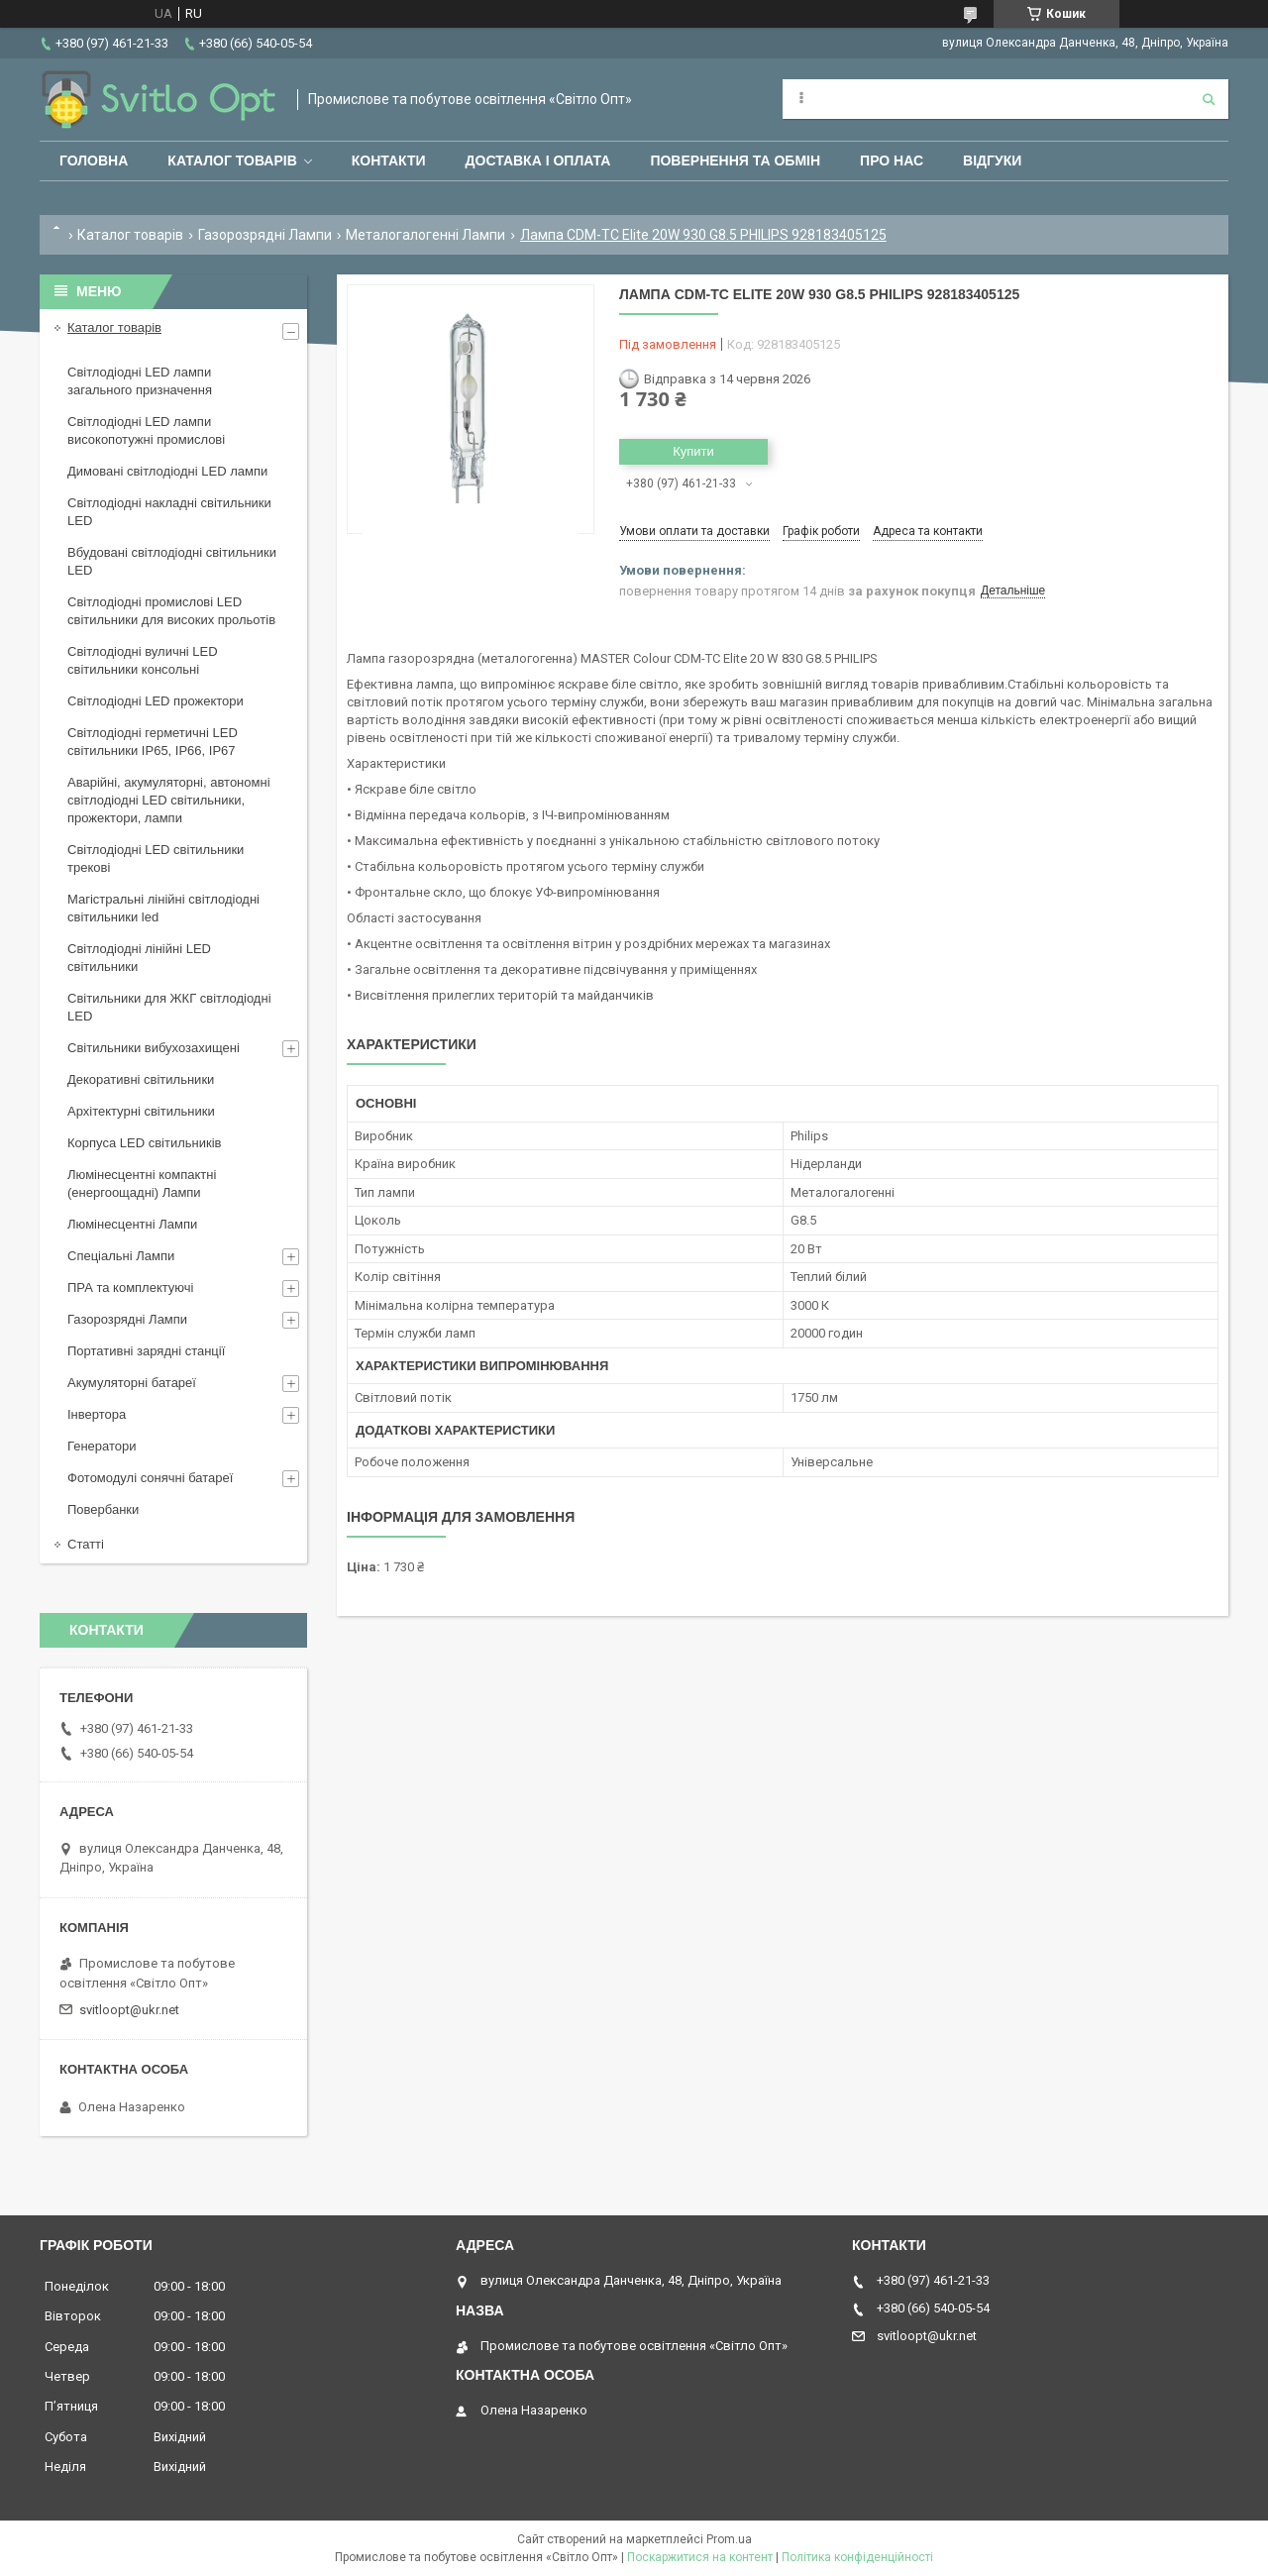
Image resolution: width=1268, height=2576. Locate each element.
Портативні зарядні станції (146, 1350)
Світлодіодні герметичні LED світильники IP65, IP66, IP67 (152, 741)
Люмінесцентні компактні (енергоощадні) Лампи (141, 1183)
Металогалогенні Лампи (425, 235)
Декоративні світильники (140, 1079)
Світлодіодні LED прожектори (155, 701)
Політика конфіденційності (857, 2557)
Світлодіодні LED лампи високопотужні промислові (146, 430)
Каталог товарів (231, 160)
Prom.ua (729, 2539)
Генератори (102, 1446)
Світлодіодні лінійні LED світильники (139, 957)
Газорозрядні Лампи (265, 235)
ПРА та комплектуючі (130, 1287)
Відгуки (992, 160)
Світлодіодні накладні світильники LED (169, 511)
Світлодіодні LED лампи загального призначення (139, 381)
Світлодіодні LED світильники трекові (155, 858)
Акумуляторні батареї (131, 1382)
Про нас (891, 160)
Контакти (389, 160)
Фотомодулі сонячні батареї (150, 1477)
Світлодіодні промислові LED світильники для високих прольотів (171, 610)
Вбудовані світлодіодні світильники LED (171, 561)
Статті (85, 1544)
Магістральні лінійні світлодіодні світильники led (163, 908)
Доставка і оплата (538, 160)
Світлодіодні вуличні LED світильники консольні (142, 660)
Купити (693, 451)
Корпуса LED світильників (144, 1142)
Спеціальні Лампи (120, 1255)
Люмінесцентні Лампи (132, 1224)
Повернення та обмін (735, 160)
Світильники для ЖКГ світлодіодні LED (169, 1007)
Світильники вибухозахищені (153, 1047)
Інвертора (96, 1414)
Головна (93, 160)
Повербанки (103, 1509)
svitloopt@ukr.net (129, 2009)
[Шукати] (1208, 99)
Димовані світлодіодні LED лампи (167, 471)
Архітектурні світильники (141, 1111)
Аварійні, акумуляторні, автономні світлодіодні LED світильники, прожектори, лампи (168, 800)
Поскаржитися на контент (700, 2557)
